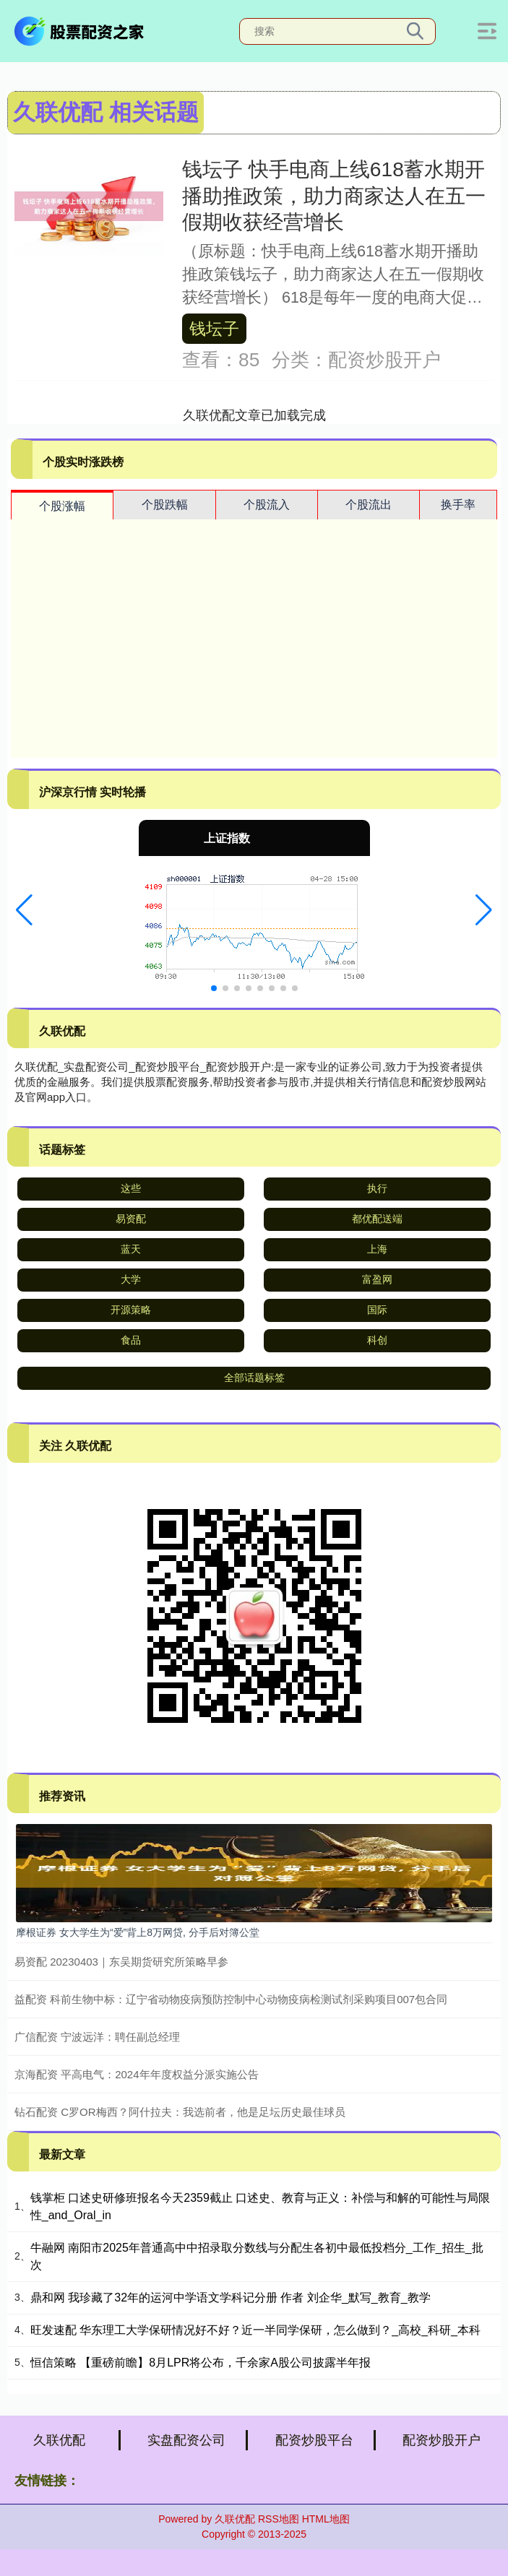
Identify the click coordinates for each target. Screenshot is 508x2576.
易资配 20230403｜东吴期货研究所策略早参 (121, 1961)
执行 (377, 1188)
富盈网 (377, 1279)
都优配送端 (377, 1218)
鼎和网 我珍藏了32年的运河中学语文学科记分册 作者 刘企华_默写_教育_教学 (230, 2297)
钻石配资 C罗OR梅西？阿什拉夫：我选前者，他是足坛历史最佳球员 (179, 2112)
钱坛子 (214, 328)
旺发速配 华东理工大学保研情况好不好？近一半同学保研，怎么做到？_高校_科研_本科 (255, 2330)
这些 (131, 1188)
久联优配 (59, 2440)
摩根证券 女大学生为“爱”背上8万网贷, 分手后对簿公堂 (137, 1932)
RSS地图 (278, 2519)
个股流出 (368, 504)
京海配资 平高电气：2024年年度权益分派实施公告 (136, 2074)
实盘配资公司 (186, 2440)
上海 (377, 1249)
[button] (24, 910)
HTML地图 (326, 2519)
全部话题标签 (254, 1377)
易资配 (131, 1218)
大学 (131, 1279)
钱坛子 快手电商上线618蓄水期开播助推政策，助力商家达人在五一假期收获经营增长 (334, 195)
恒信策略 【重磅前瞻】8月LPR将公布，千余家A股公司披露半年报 (200, 2362)
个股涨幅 (62, 506)
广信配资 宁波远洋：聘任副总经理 (97, 2037)
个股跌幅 (165, 504)
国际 (377, 1309)
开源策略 (131, 1309)
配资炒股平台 (314, 2440)
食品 (131, 1340)
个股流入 (267, 504)
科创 (377, 1340)
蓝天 (131, 1249)
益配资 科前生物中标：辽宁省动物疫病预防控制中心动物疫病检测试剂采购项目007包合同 (230, 1999)
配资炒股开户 (441, 2440)
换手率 (458, 504)
